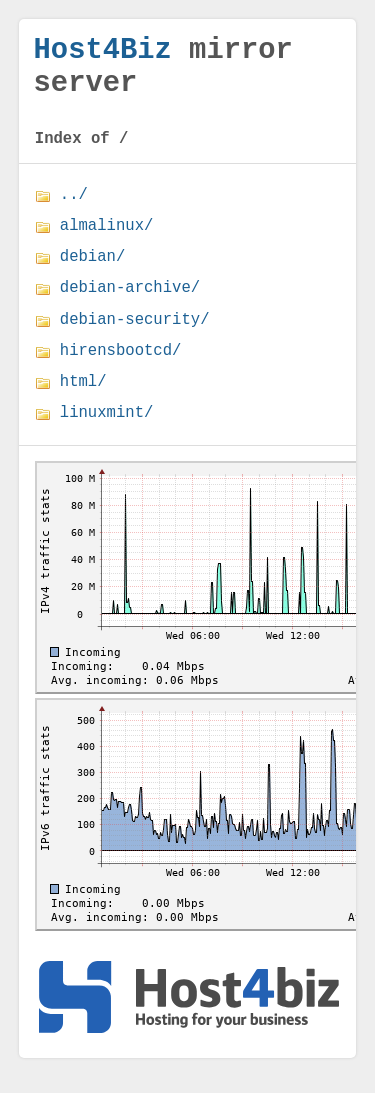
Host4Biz (103, 53)
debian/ (93, 273)
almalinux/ (107, 242)
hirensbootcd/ (121, 367)
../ (74, 211)
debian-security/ (135, 336)
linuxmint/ (107, 429)
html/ (83, 398)
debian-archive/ (130, 304)
